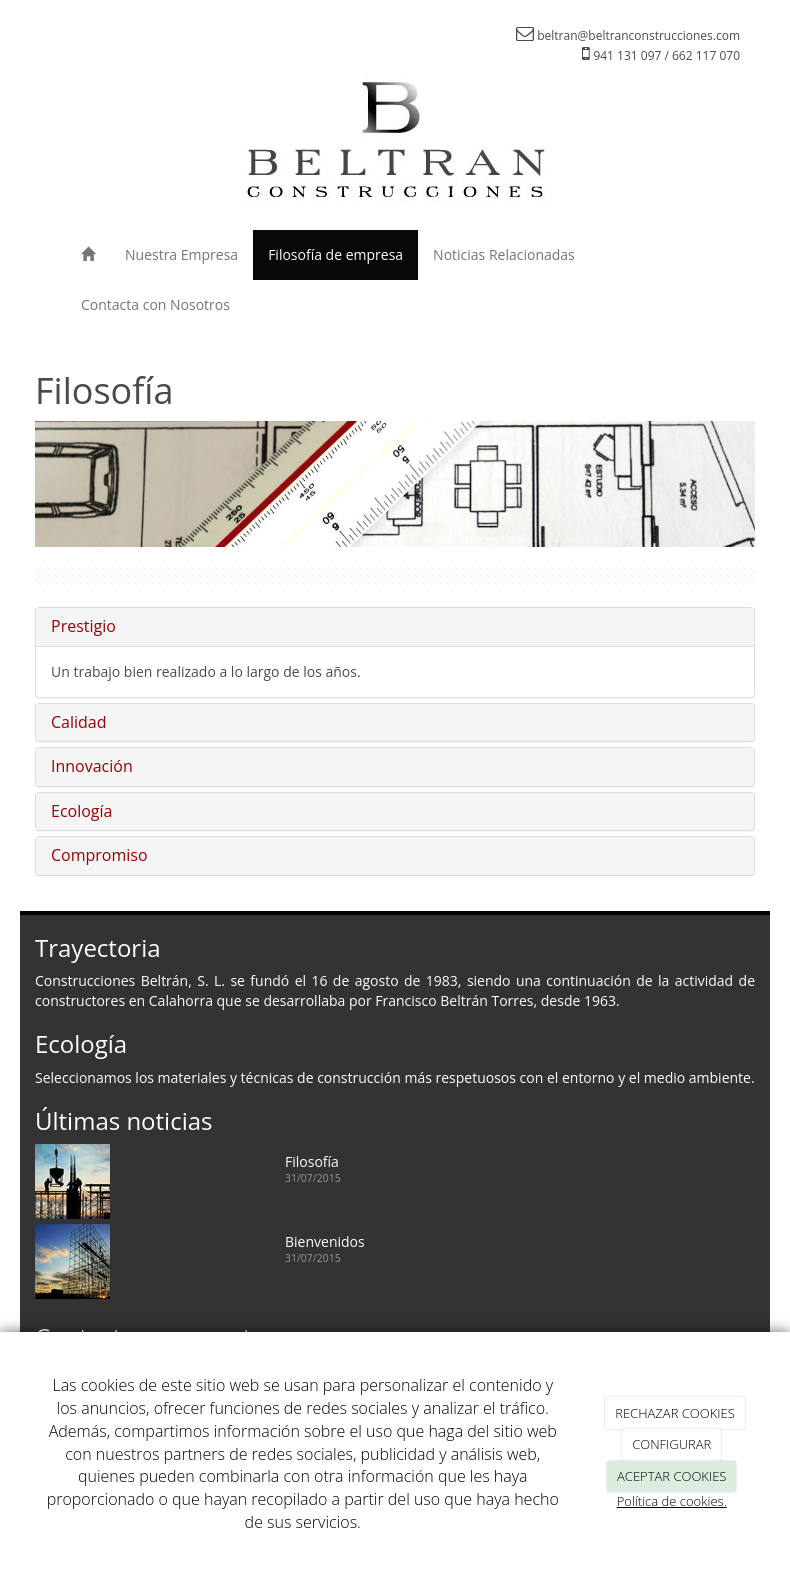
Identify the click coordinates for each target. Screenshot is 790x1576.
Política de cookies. (672, 1501)
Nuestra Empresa (181, 254)
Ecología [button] (81, 811)
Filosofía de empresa (335, 254)
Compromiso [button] (99, 855)
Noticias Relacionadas (504, 254)
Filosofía (312, 1161)
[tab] (395, 627)
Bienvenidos (325, 1241)
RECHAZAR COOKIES (675, 1413)
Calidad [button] (79, 722)
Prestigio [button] (83, 626)
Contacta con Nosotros (155, 304)
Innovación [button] (92, 766)
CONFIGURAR (671, 1444)
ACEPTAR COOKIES (671, 1476)
